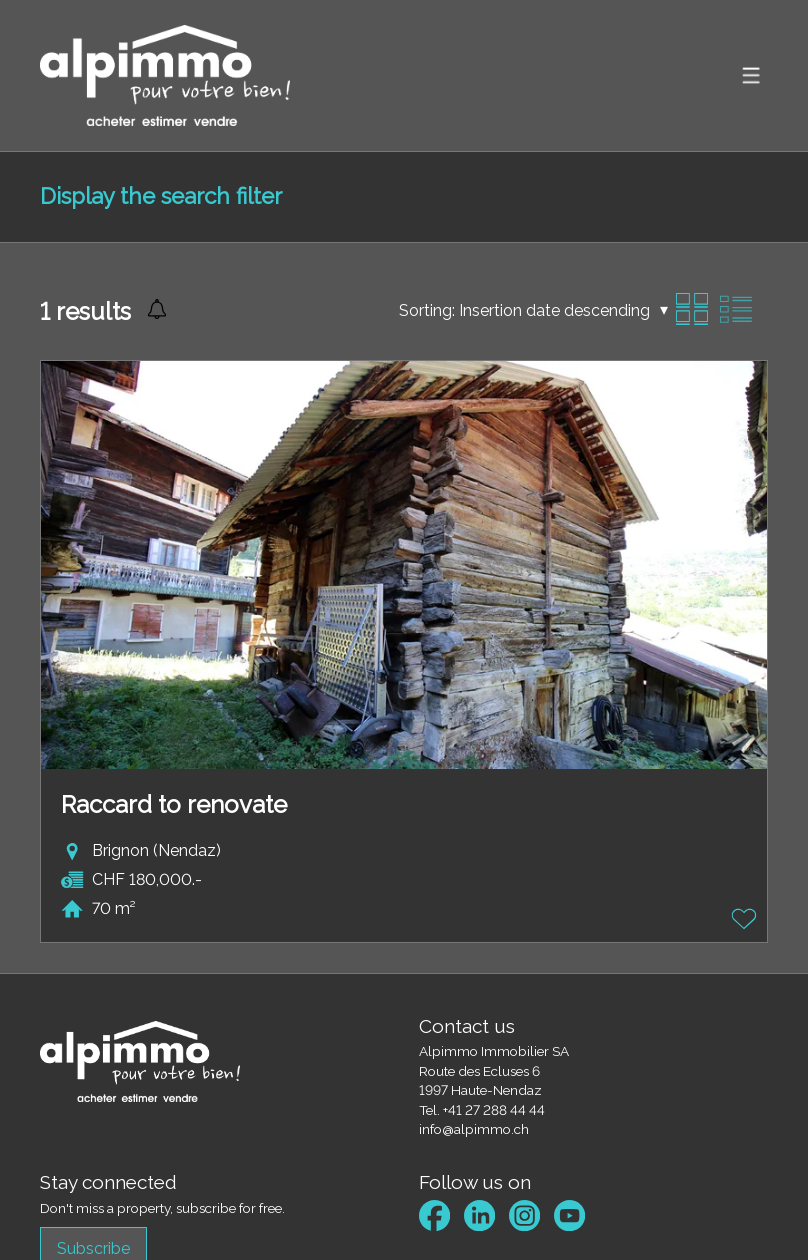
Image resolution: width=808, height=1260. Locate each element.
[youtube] (569, 1215)
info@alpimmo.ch (474, 1129)
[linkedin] (479, 1215)
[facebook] (434, 1215)
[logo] (165, 75)
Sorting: (427, 310)
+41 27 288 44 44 (494, 1110)
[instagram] (524, 1215)
